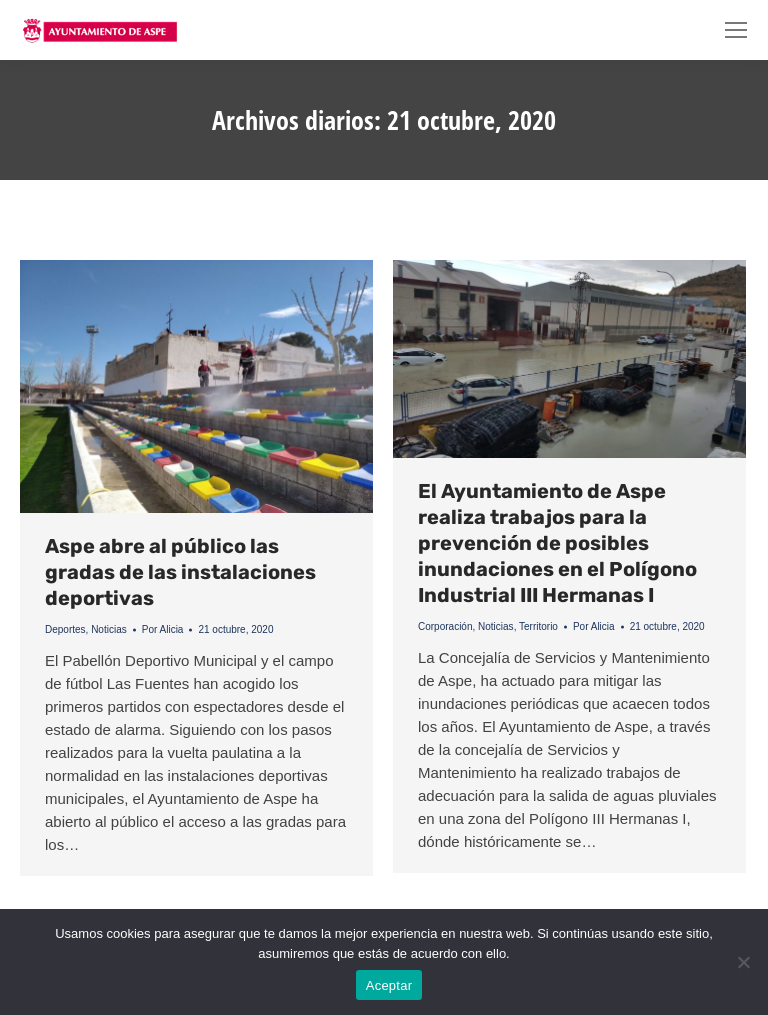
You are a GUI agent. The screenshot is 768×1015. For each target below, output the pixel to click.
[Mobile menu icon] (736, 30)
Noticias (109, 629)
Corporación (445, 626)
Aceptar (389, 985)
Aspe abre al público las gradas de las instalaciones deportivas (180, 572)
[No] (743, 962)
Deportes (65, 629)
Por (163, 629)
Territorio (538, 626)
